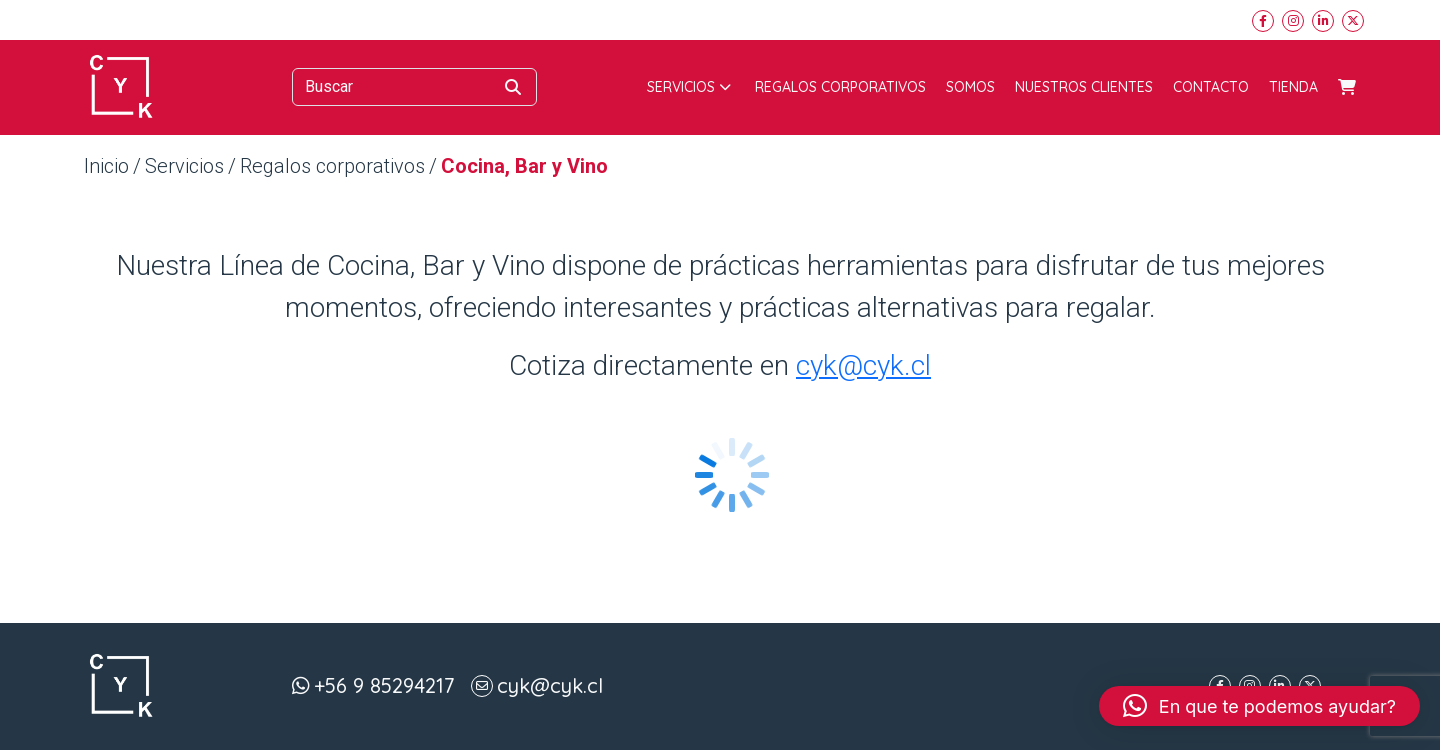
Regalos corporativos (840, 87)
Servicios (689, 87)
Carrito (1347, 87)
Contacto (1211, 87)
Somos (970, 87)
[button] (1259, 706)
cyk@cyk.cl (863, 365)
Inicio (106, 166)
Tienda (1293, 87)
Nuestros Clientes (1084, 87)
